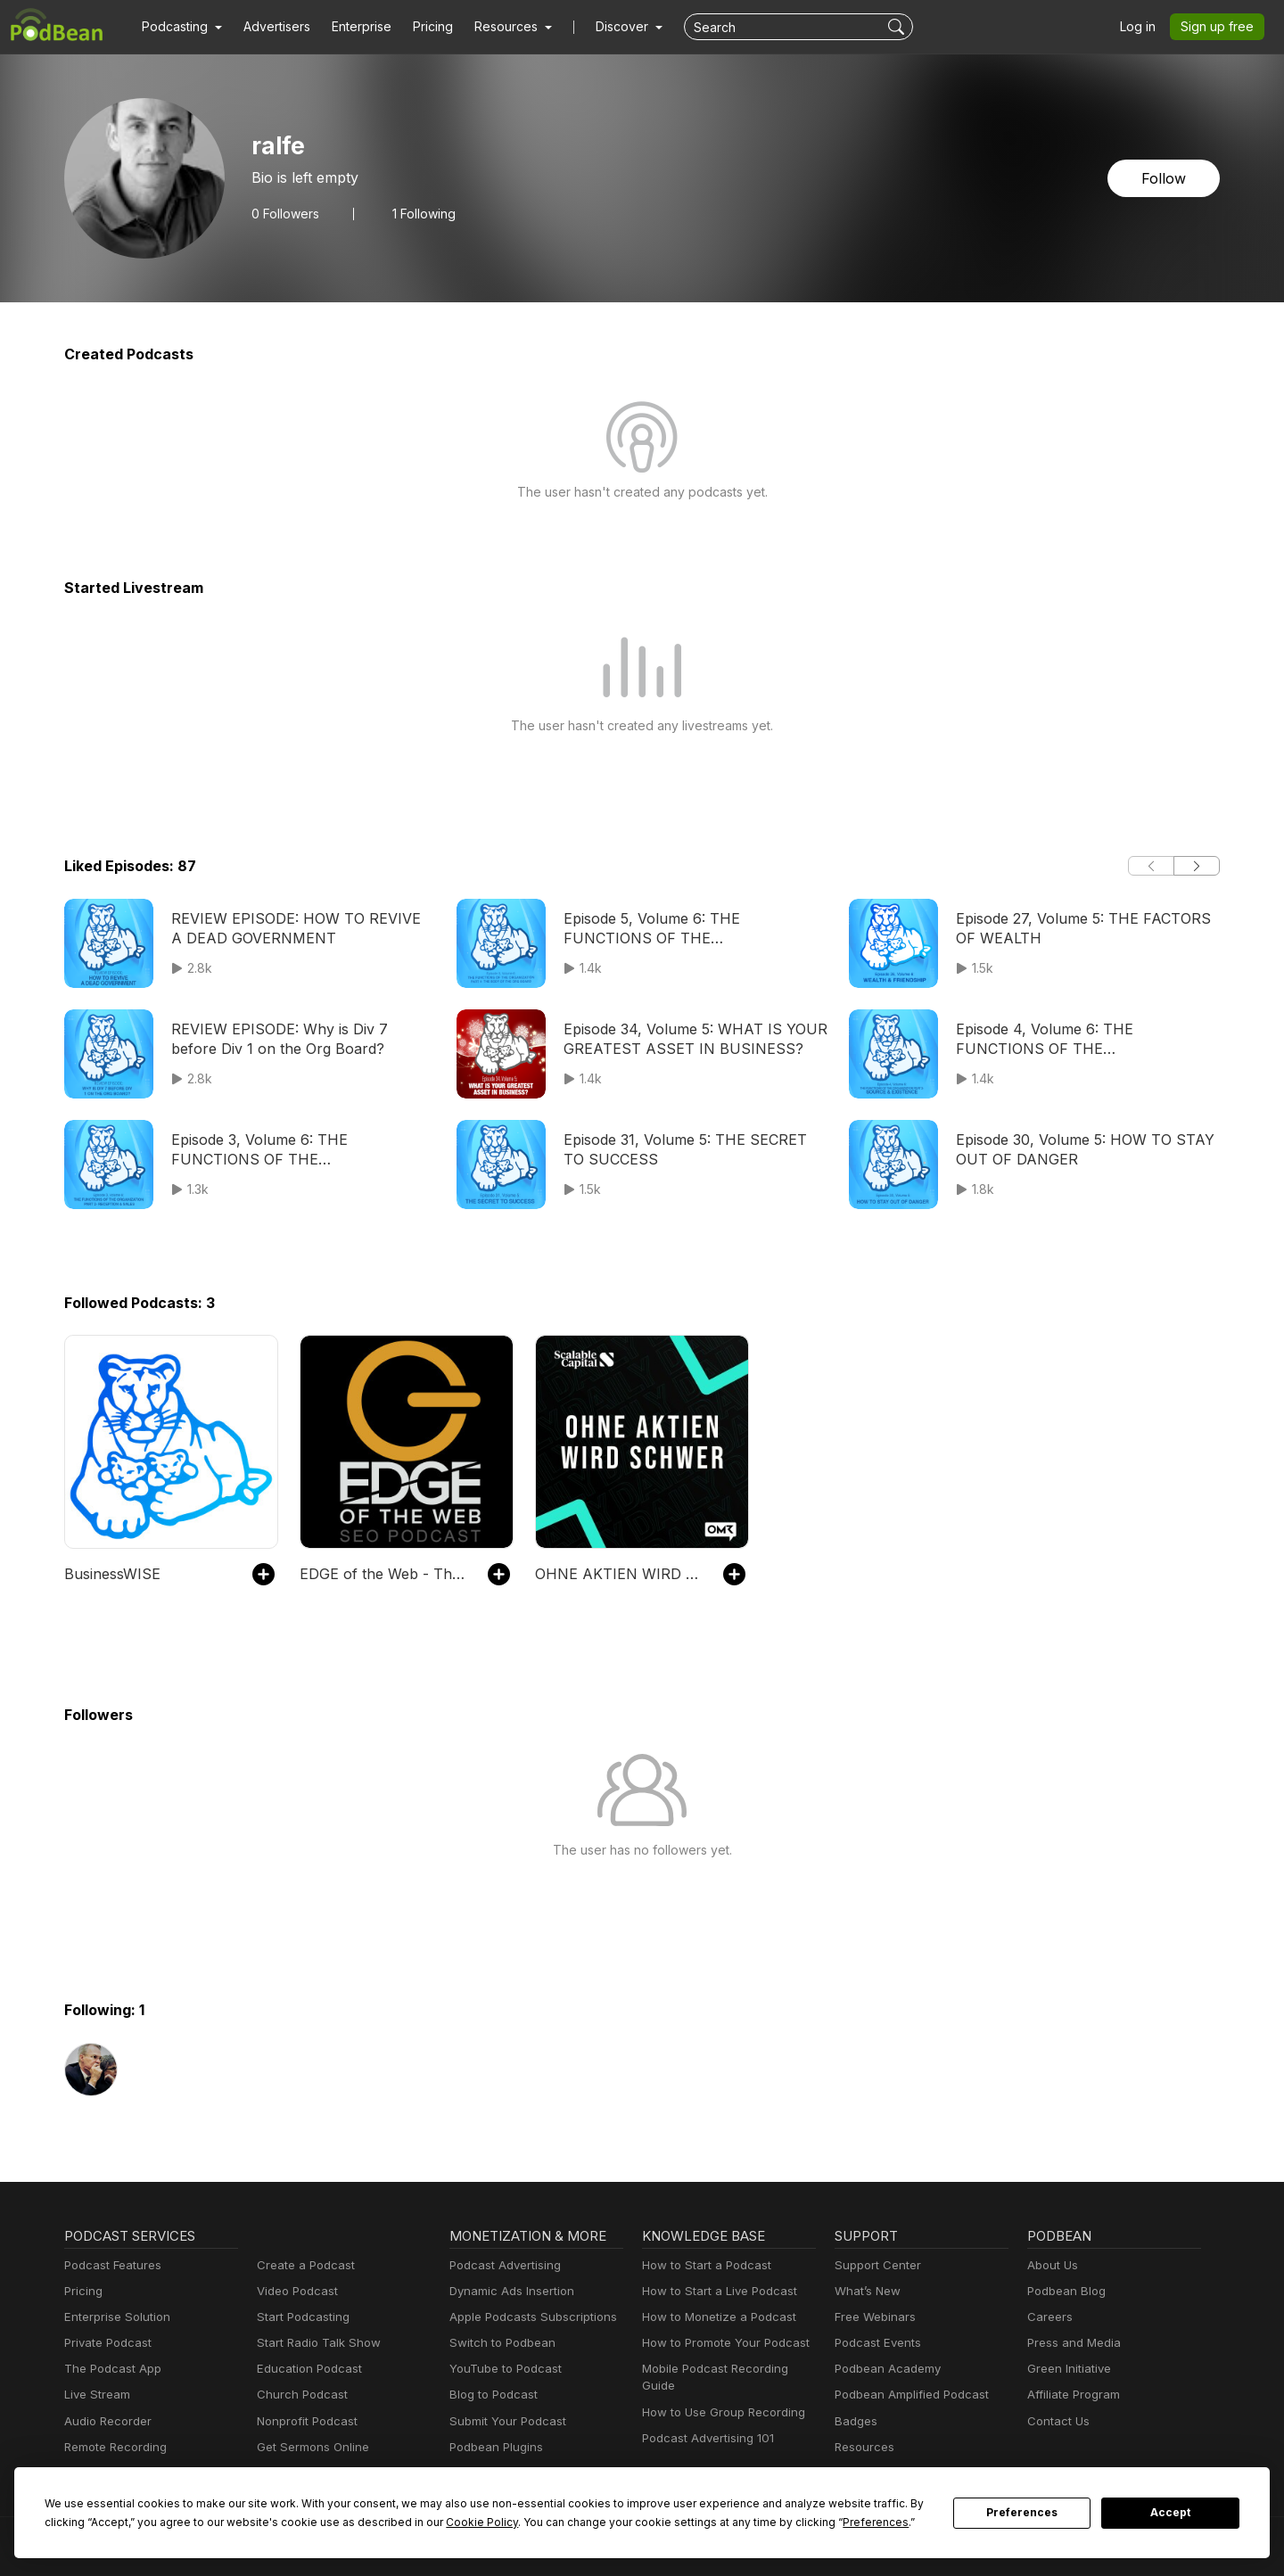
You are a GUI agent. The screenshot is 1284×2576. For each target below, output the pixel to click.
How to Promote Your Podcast (720, 2343)
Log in (1144, 27)
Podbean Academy (884, 2368)
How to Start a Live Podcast (714, 2291)
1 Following (419, 213)
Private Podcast (105, 2343)
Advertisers (270, 27)
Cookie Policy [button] (352, 2521)
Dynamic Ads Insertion (507, 2291)
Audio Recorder (105, 2421)
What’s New (866, 2291)
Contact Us (1056, 2421)
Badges (855, 2421)
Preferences (1022, 2512)
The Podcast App (108, 2368)
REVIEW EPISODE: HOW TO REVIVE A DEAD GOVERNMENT (300, 927)
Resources (863, 2447)
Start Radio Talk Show (315, 2343)
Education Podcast (306, 2368)
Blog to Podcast (490, 2394)
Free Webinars (873, 2317)
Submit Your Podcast (503, 2421)
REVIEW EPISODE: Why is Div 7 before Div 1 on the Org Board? (298, 1038)
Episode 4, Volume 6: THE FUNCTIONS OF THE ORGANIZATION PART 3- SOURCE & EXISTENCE (1083, 1040)
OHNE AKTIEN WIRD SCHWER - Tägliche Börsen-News (620, 1573)
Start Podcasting (300, 2317)
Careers (1048, 2317)
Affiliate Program (1070, 2394)
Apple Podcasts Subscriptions (527, 2317)
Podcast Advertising (501, 2265)
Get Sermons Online (310, 2447)
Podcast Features (110, 2265)
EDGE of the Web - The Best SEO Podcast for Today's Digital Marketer (385, 1573)
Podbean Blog (1064, 2291)
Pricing (420, 27)
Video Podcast (295, 2291)
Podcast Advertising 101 (705, 2421)
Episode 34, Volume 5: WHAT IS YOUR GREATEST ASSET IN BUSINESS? (688, 1038)
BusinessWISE (111, 1573)
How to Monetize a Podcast (714, 2317)
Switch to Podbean (498, 2343)
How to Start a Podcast (702, 2265)
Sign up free (1221, 27)
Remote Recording (113, 2447)
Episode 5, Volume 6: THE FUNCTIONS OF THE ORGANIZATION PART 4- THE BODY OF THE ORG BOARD (691, 929)
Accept (1171, 2512)
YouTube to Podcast (502, 2368)
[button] (180, 26)
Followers (283, 213)
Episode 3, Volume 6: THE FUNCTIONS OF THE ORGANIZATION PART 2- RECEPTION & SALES (298, 1151)
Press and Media (1071, 2343)
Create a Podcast (302, 2265)
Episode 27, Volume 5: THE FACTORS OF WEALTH (1079, 927)
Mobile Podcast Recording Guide (728, 2368)
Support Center (874, 2265)
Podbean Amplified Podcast (906, 2394)
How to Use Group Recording (718, 2394)
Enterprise (351, 27)
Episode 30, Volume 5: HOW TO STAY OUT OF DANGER (1077, 1149)
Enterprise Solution (113, 2317)
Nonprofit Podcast (303, 2421)
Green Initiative (1067, 2368)
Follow (1165, 177)
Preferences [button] (707, 2521)
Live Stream (95, 2394)
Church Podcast (299, 2394)
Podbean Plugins (494, 2447)
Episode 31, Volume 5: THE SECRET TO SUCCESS (693, 1149)
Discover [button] (604, 27)
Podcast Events (876, 2343)
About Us (1051, 2265)
